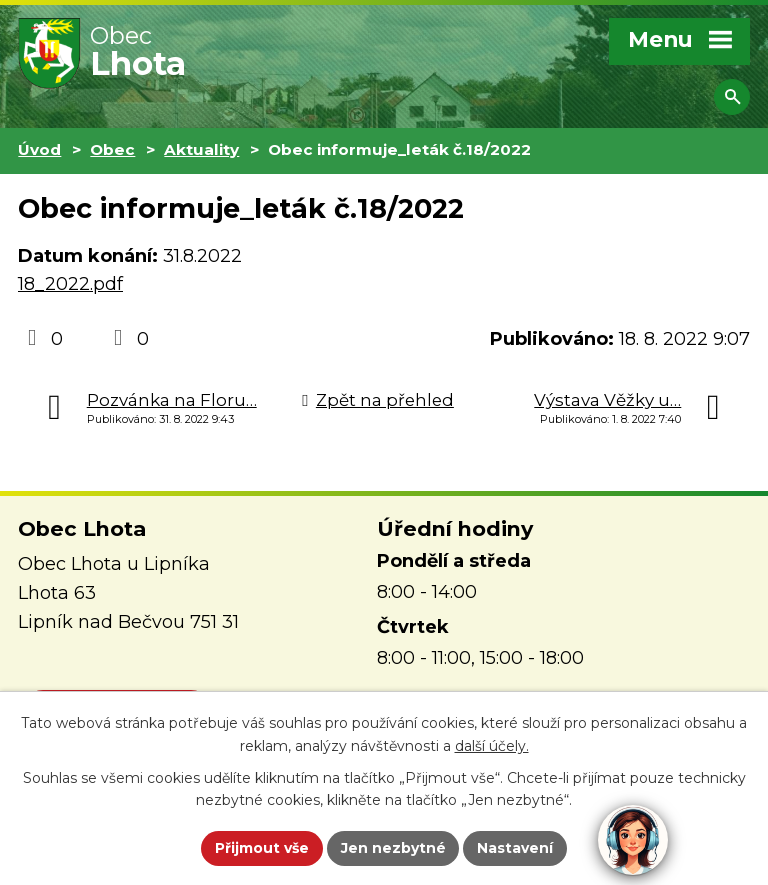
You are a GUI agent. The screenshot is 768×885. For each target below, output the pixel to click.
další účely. (492, 746)
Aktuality (201, 149)
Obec (112, 149)
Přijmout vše (262, 848)
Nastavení (516, 848)
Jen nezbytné (393, 848)
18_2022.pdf (70, 284)
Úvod (39, 149)
